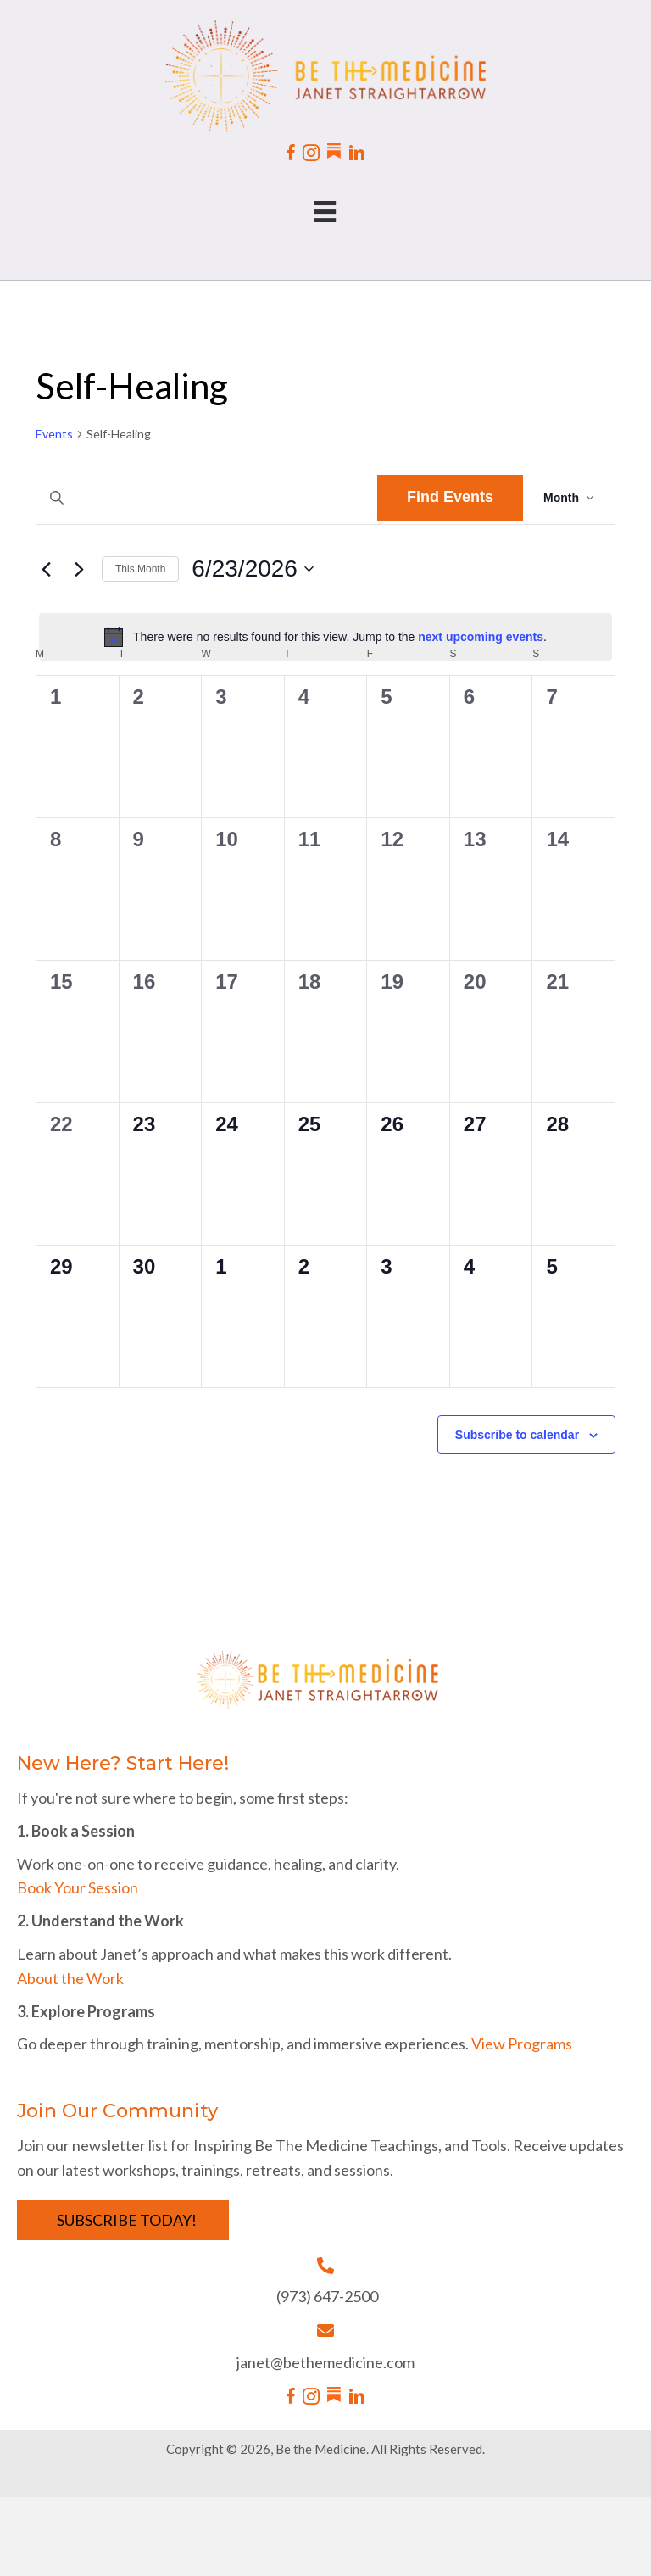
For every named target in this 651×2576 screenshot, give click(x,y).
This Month (140, 569)
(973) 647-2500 (327, 2296)
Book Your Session (77, 1887)
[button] (123, 2220)
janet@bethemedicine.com (325, 2362)
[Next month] (79, 569)
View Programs (521, 2043)
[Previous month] (46, 569)
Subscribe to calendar (517, 1434)
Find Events (450, 496)
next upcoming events (480, 637)
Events (54, 434)
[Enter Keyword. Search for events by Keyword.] (206, 498)
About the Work (70, 1978)
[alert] (325, 637)
